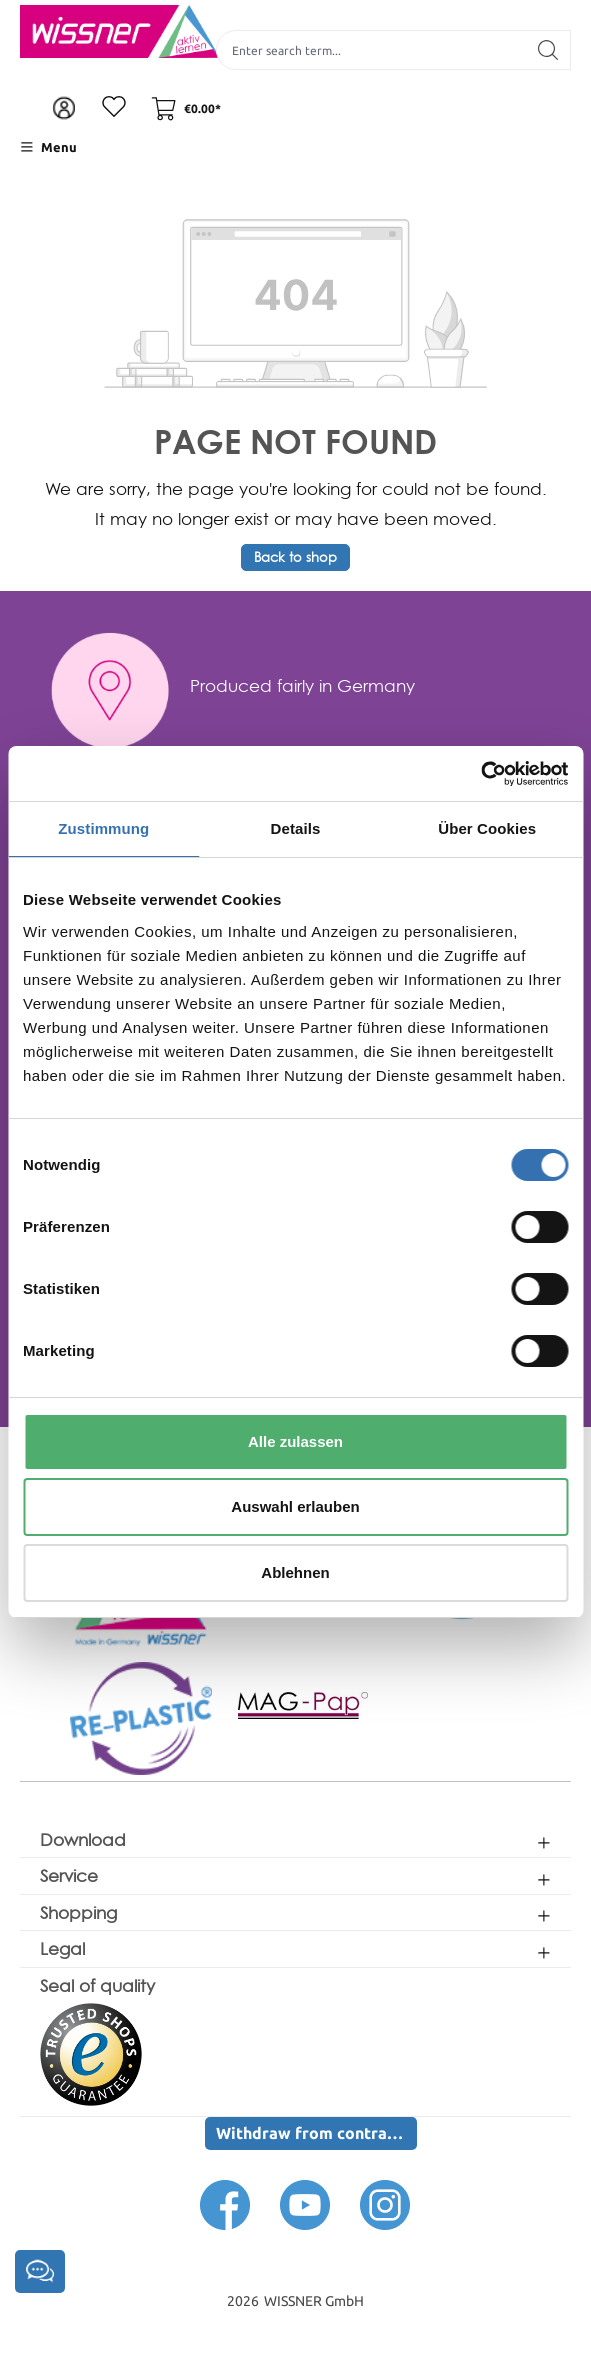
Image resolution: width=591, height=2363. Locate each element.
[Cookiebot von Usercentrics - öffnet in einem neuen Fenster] (480, 774)
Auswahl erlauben (295, 1506)
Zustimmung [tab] (103, 828)
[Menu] (48, 147)
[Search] (548, 50)
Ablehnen (295, 1572)
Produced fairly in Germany (302, 685)
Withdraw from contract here (316, 2133)
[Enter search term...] (371, 50)
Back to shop (295, 557)
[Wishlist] (114, 108)
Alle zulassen (295, 1441)
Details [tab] (296, 828)
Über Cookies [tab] (487, 828)
